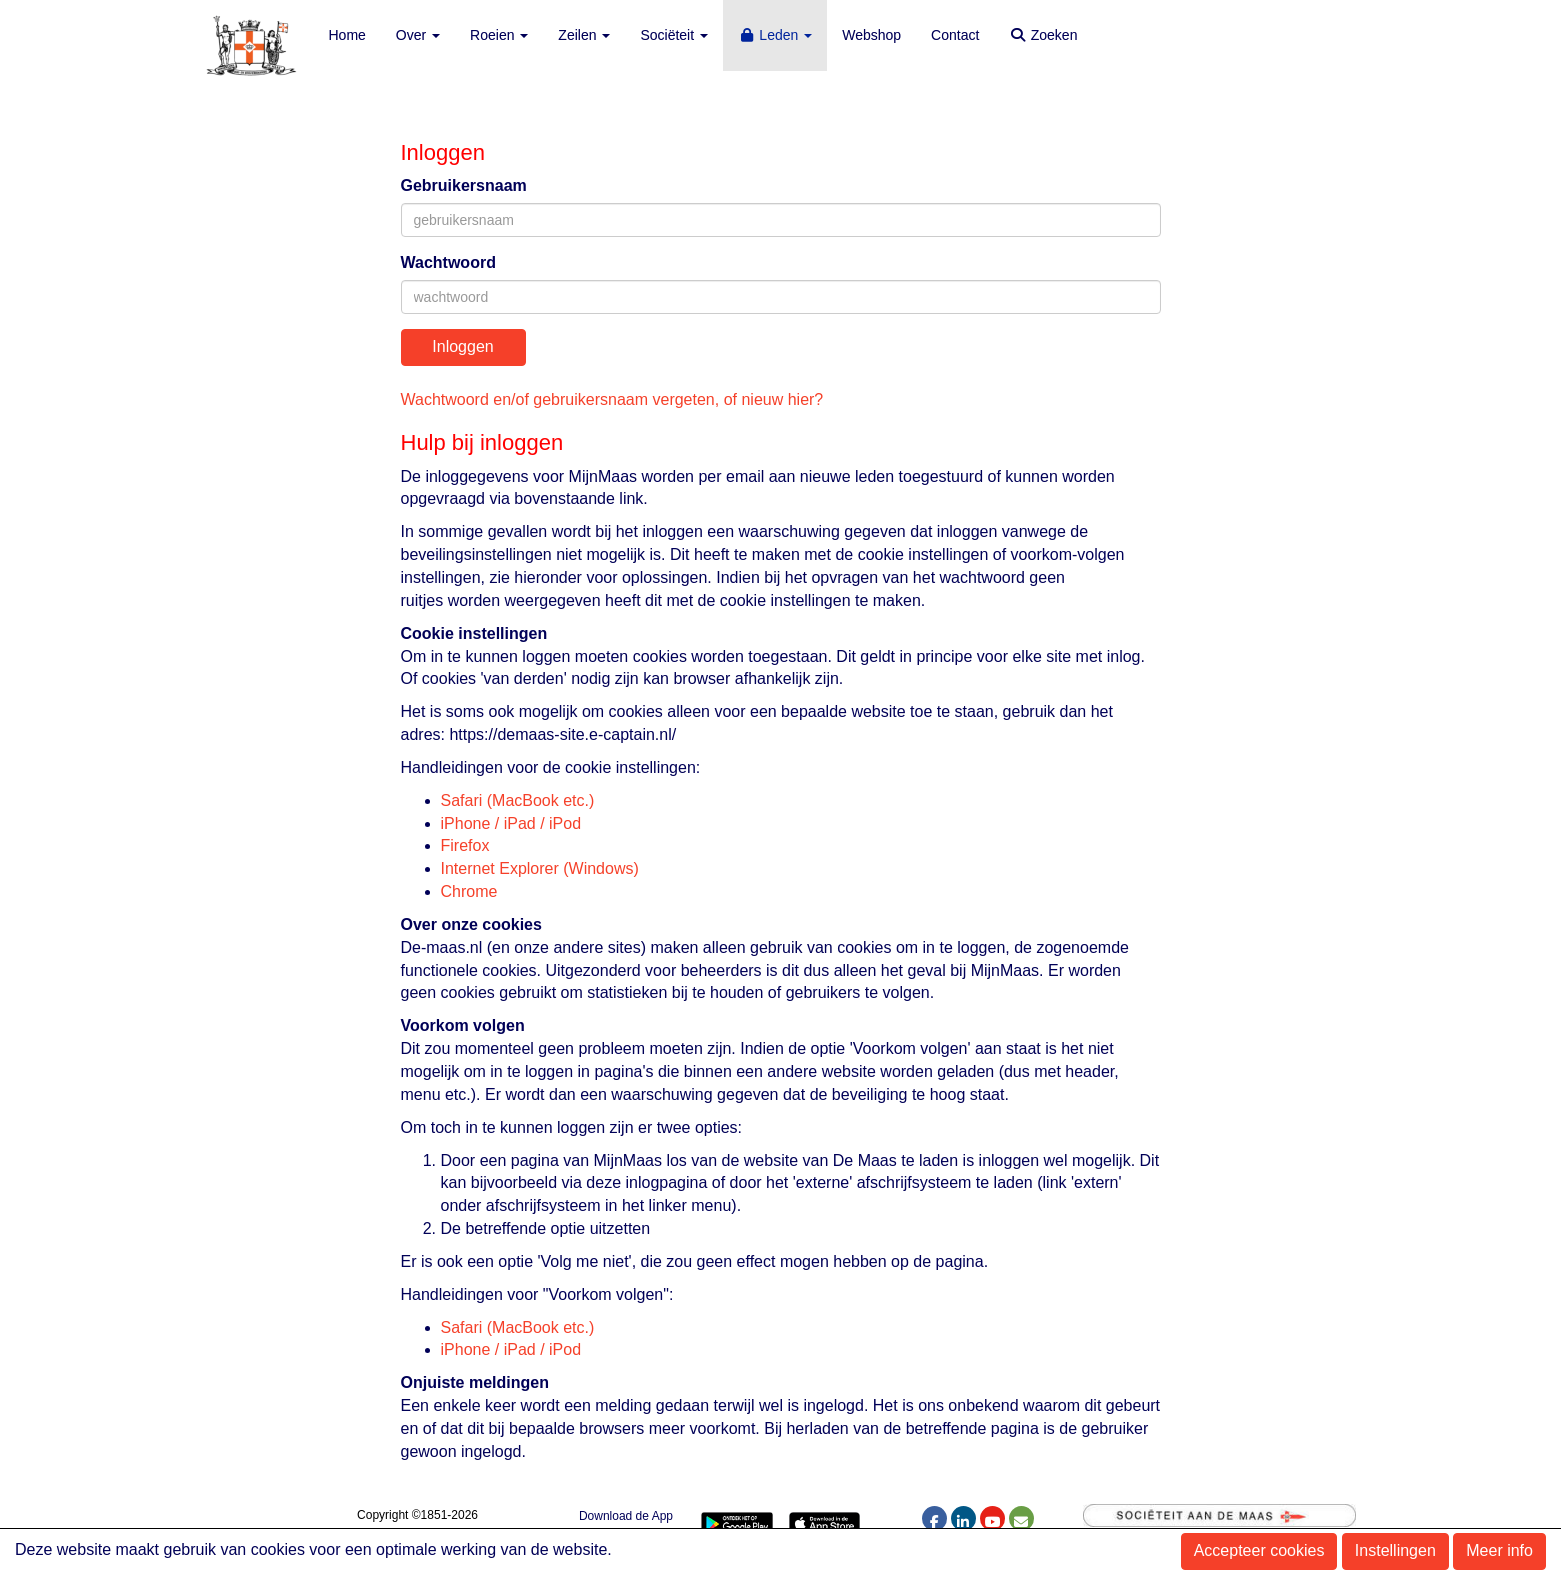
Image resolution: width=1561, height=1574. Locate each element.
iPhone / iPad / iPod (511, 823)
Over (418, 35)
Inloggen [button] (462, 346)
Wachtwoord (448, 262)
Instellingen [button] (1395, 1550)
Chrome (469, 891)
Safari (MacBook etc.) (518, 800)
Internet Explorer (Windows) (540, 868)
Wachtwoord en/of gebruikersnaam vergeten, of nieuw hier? (612, 399)
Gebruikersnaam (464, 185)
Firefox (465, 845)
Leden (775, 35)
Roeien (499, 35)
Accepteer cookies (1259, 1550)
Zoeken (1043, 35)
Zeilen (584, 35)
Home (347, 35)
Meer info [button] (1499, 1550)
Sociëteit (674, 35)
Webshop (871, 35)
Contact (955, 35)
